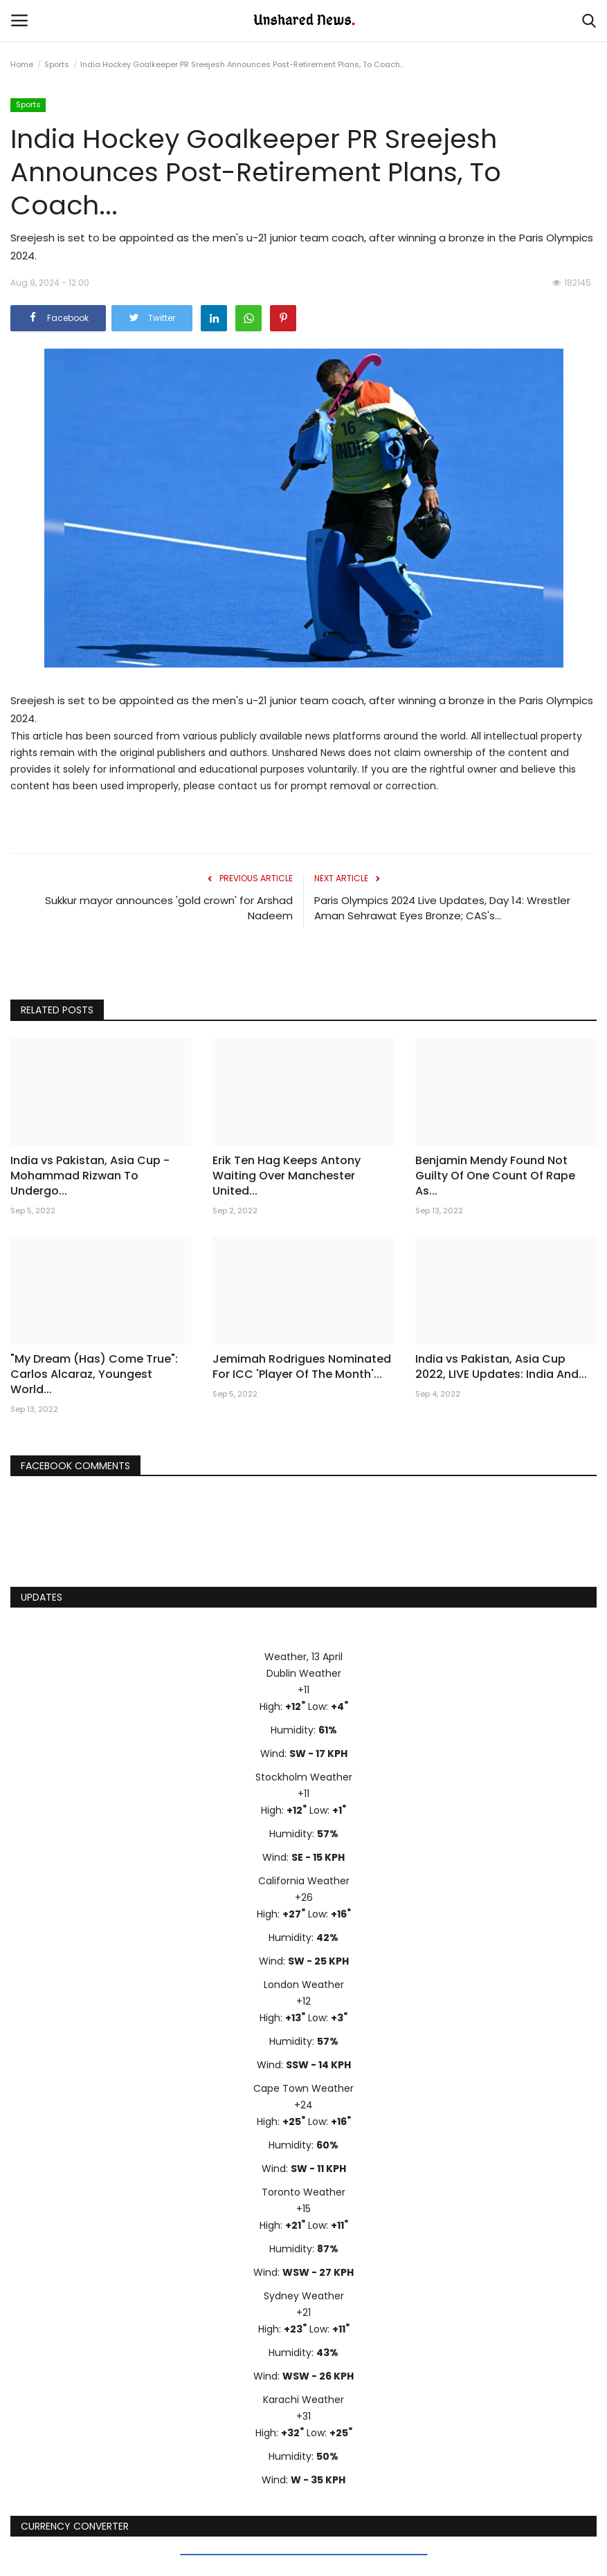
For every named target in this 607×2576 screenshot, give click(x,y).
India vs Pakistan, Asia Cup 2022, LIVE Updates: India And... (501, 1367)
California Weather (304, 1881)
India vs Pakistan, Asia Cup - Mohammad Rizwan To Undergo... (90, 1176)
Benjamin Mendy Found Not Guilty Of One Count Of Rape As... (495, 1176)
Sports (56, 64)
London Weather (304, 1984)
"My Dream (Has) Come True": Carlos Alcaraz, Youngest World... (94, 1374)
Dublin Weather (303, 1673)
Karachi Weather (303, 2400)
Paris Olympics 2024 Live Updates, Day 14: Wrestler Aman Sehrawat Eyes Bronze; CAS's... (442, 908)
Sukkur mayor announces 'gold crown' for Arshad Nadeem (169, 908)
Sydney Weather (304, 2296)
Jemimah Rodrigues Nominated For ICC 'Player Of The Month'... (301, 1367)
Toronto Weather (303, 2192)
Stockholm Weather (303, 1777)
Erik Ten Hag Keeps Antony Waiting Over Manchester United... (286, 1176)
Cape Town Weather (303, 2088)
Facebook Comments (75, 1466)
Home (21, 64)
